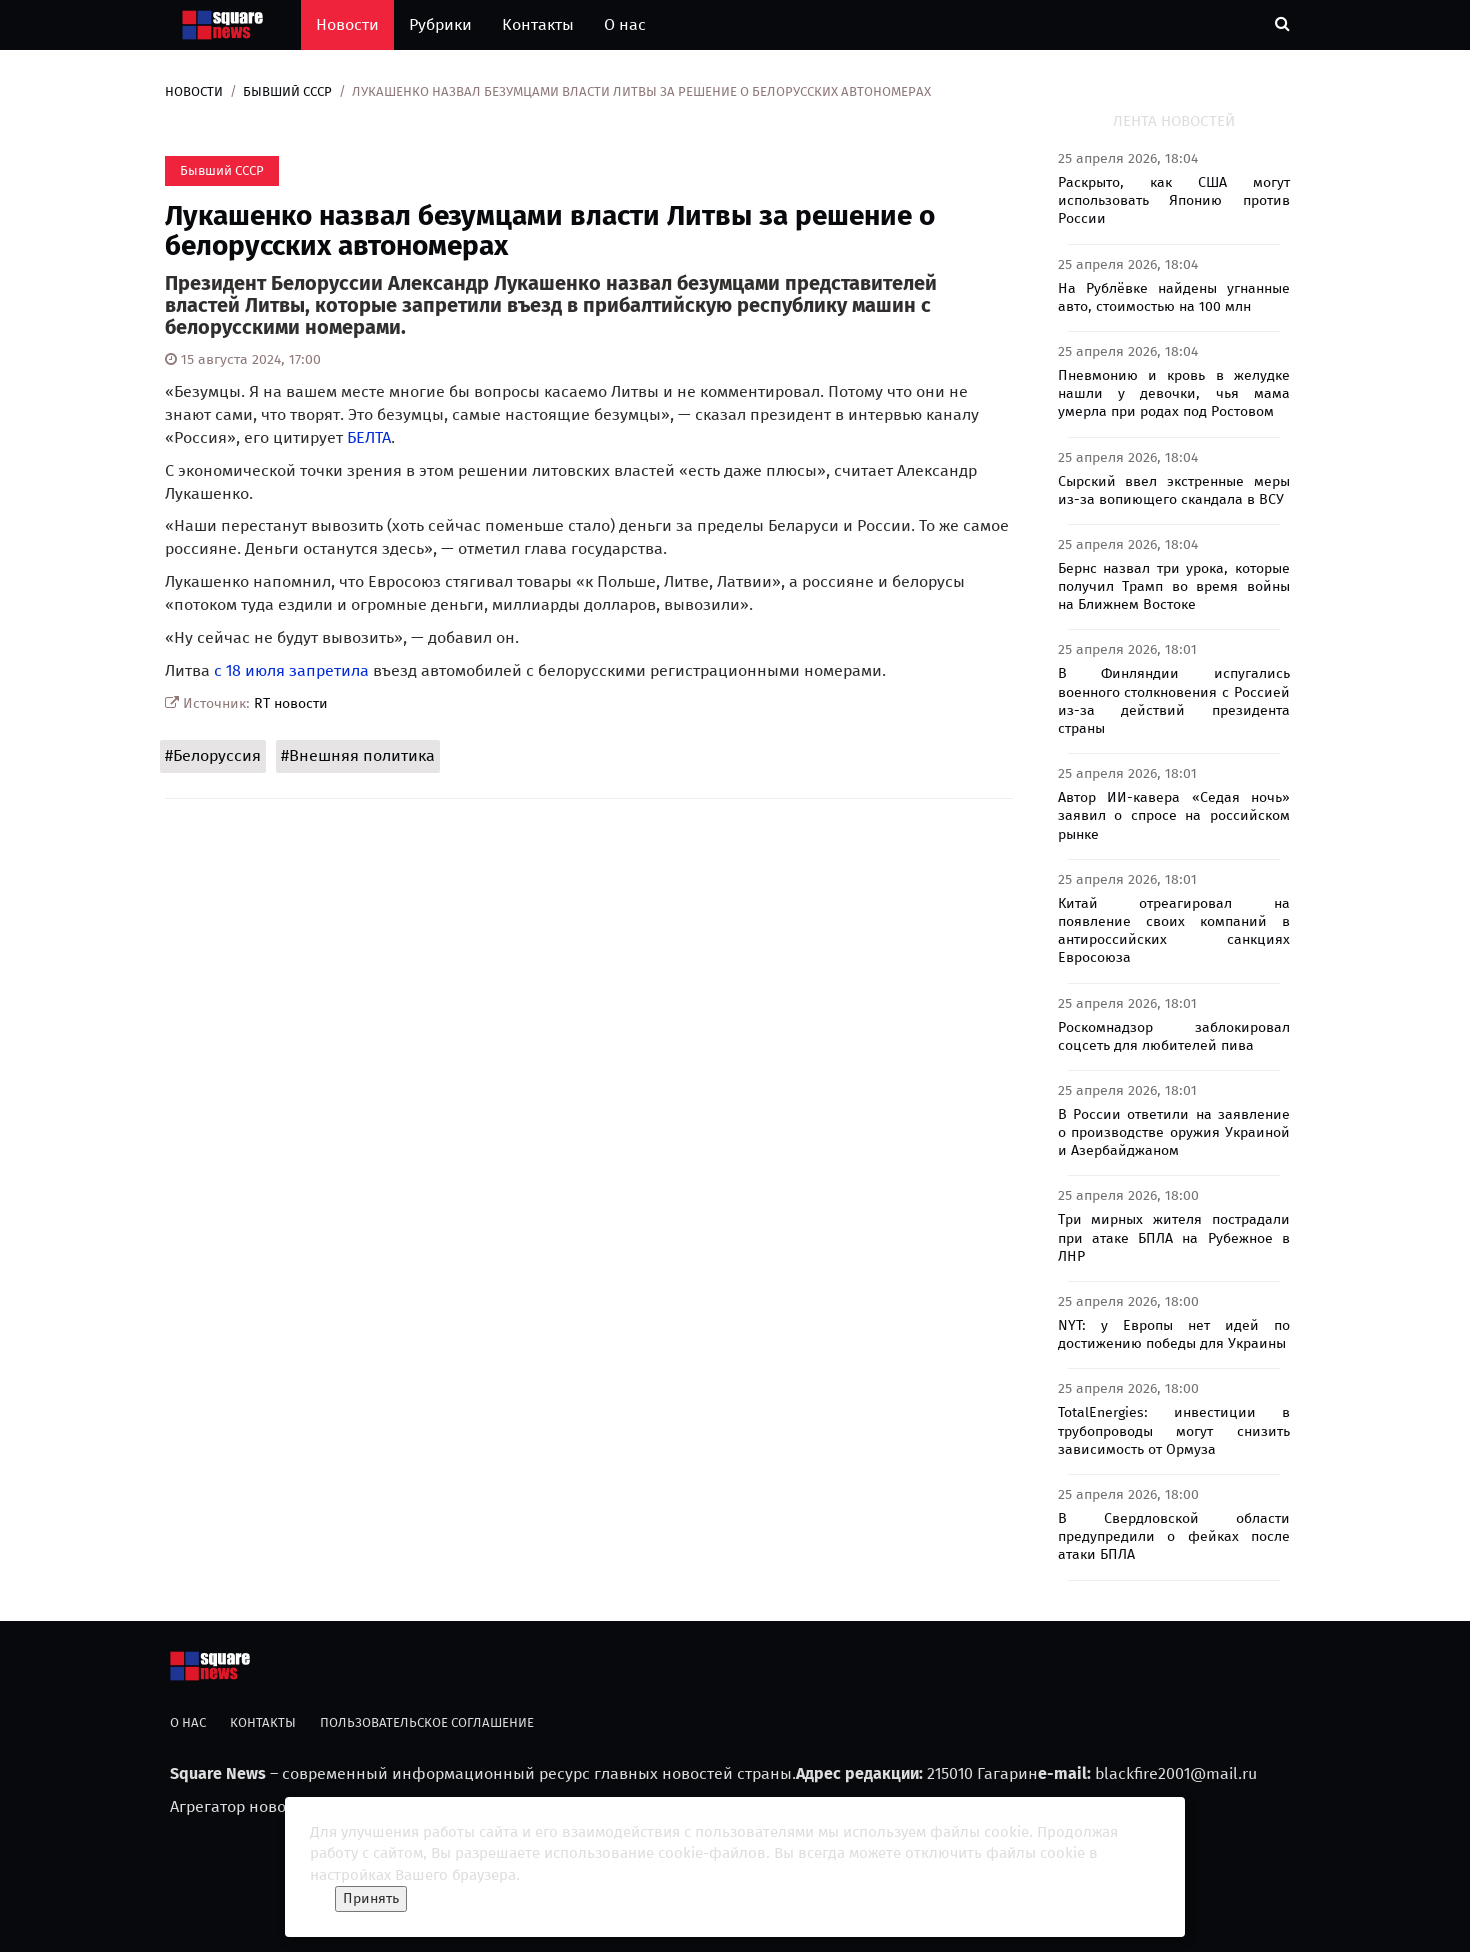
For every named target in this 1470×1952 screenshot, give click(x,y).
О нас (625, 24)
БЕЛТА (369, 437)
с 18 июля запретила (291, 670)
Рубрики (440, 24)
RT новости (291, 703)
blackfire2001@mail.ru (1176, 1773)
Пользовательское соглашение (427, 1722)
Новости (347, 24)
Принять (371, 1898)
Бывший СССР (287, 91)
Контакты (538, 24)
